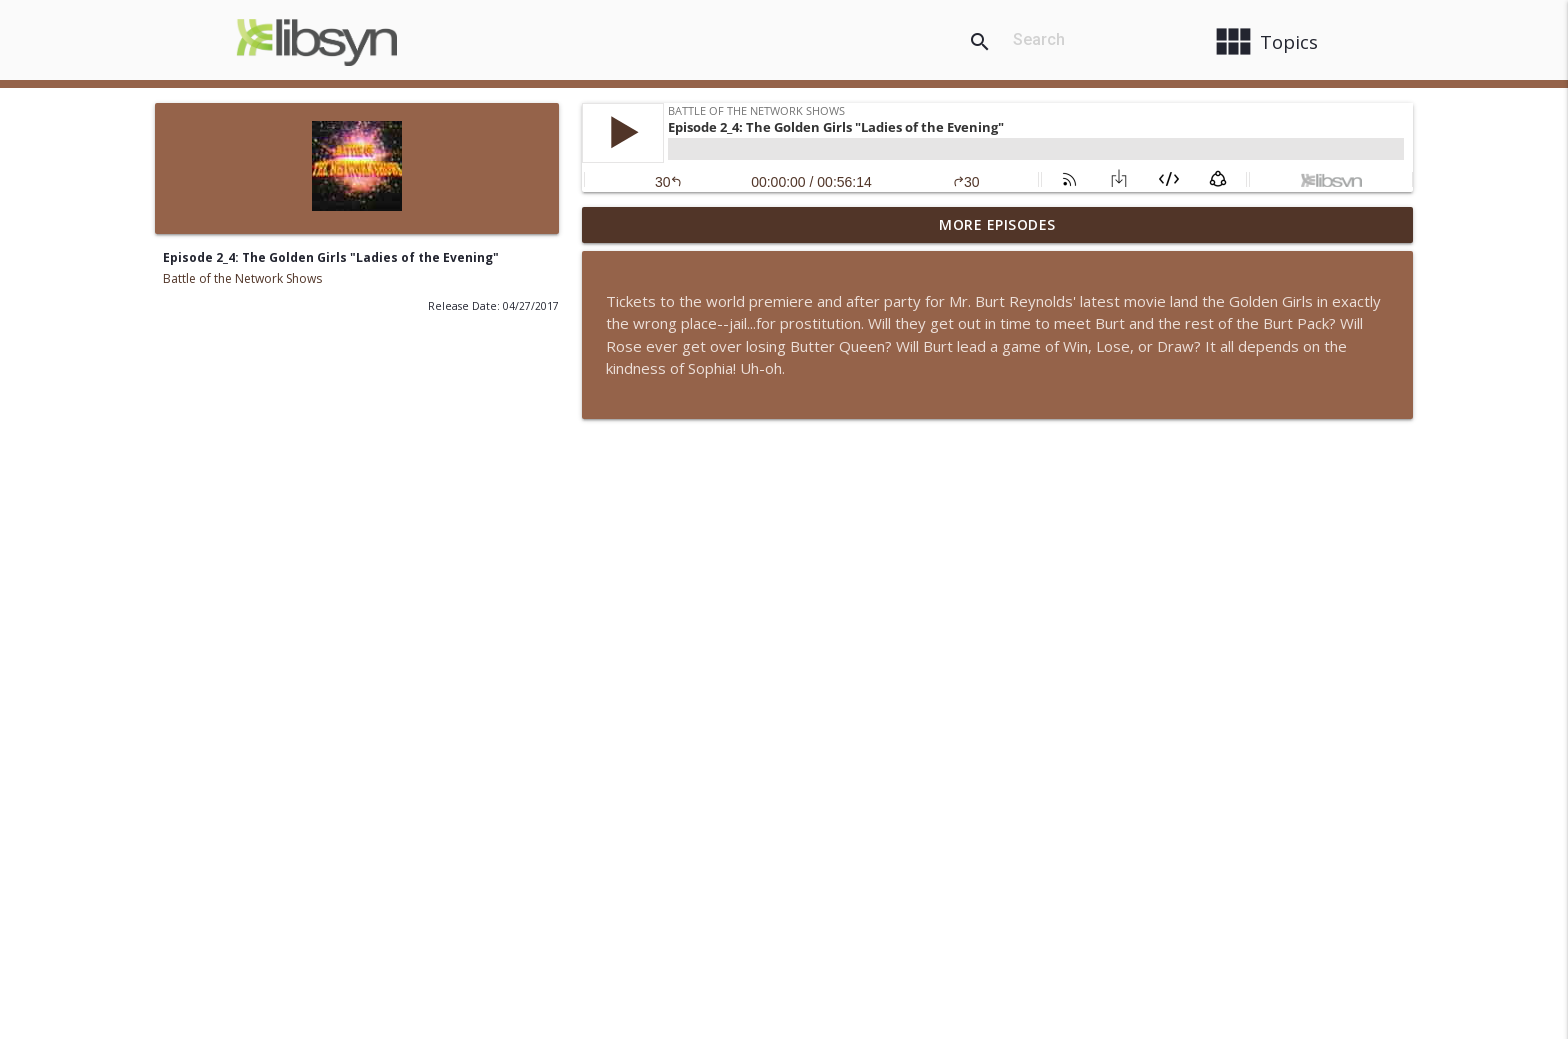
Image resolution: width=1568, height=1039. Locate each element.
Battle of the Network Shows (242, 278)
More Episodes (997, 224)
